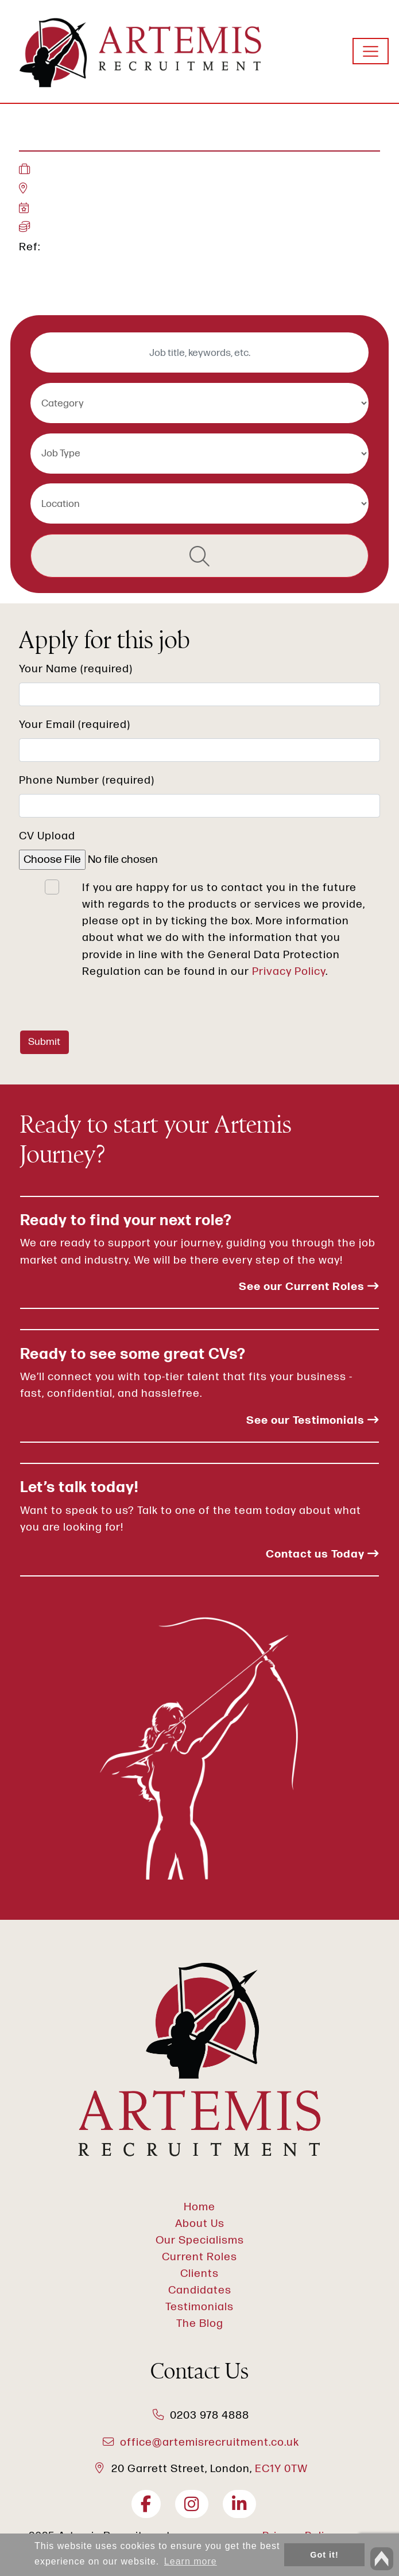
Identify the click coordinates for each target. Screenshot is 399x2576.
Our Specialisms (200, 2240)
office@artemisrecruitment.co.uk (209, 2442)
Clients (199, 2273)
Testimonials (199, 2307)
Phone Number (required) (86, 780)
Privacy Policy (289, 971)
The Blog (199, 2323)
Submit (44, 1042)
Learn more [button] (190, 2561)
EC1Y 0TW (281, 2469)
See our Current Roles (309, 1286)
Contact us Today (322, 1554)
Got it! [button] (324, 2554)
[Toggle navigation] (370, 51)
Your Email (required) (74, 724)
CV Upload (47, 836)
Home (199, 2207)
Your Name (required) (76, 669)
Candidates (199, 2290)
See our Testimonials (312, 1420)
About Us (199, 2223)
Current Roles (199, 2257)
